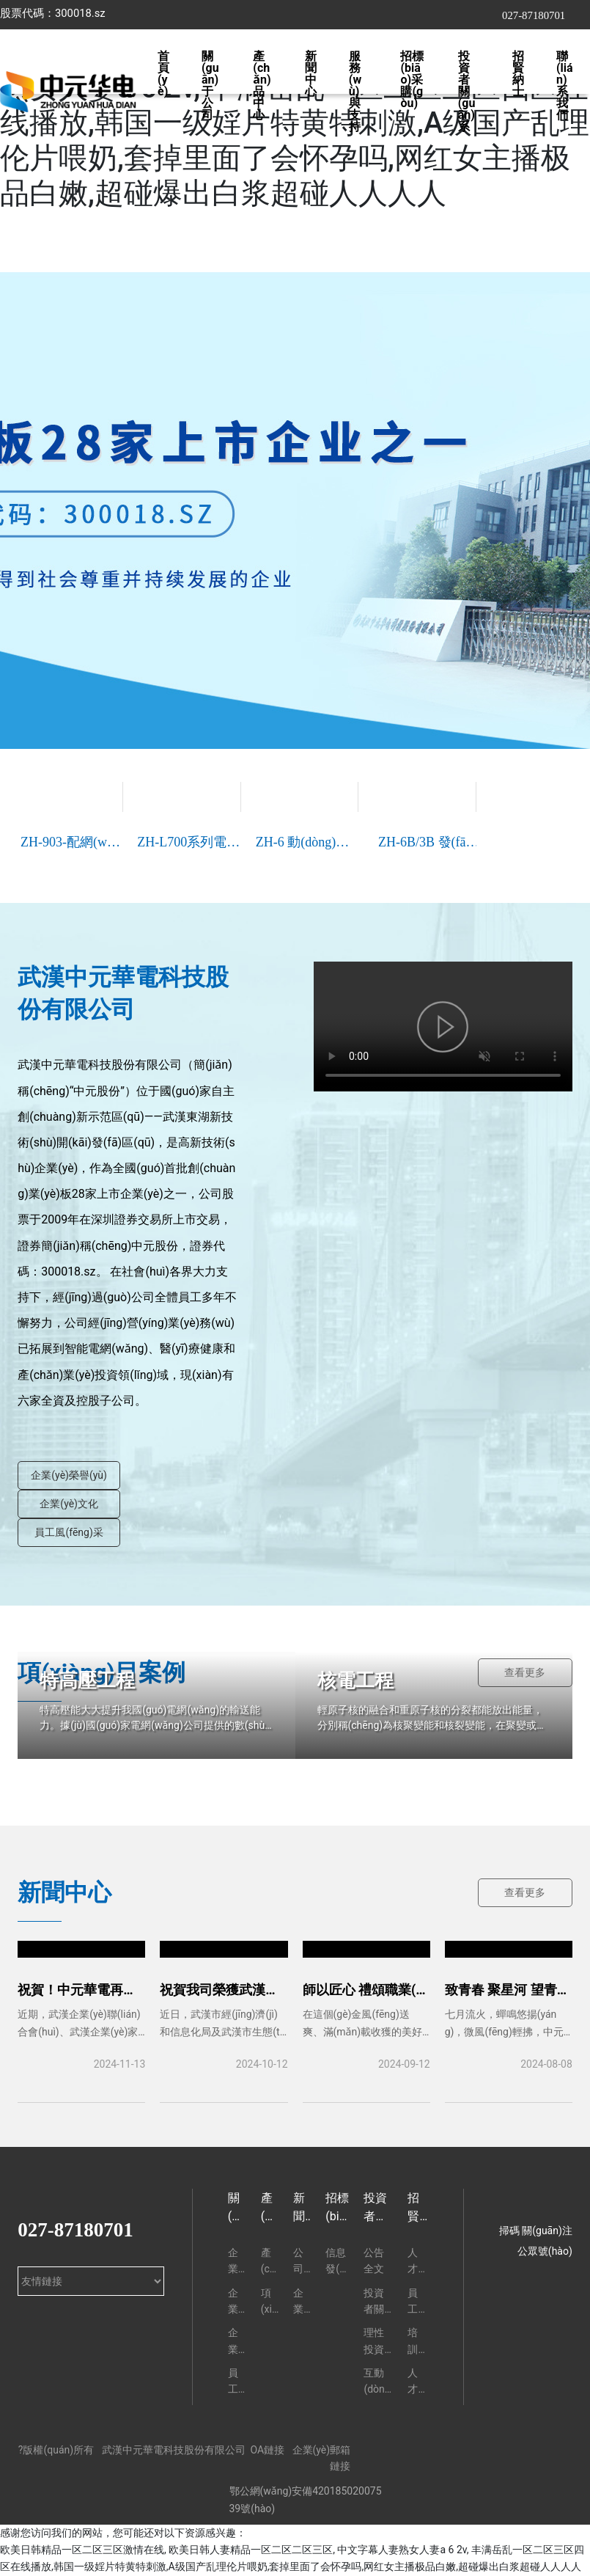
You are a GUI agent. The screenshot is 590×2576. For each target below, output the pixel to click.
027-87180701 (533, 15)
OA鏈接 (267, 2450)
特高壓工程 (87, 1680)
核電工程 (355, 1680)
